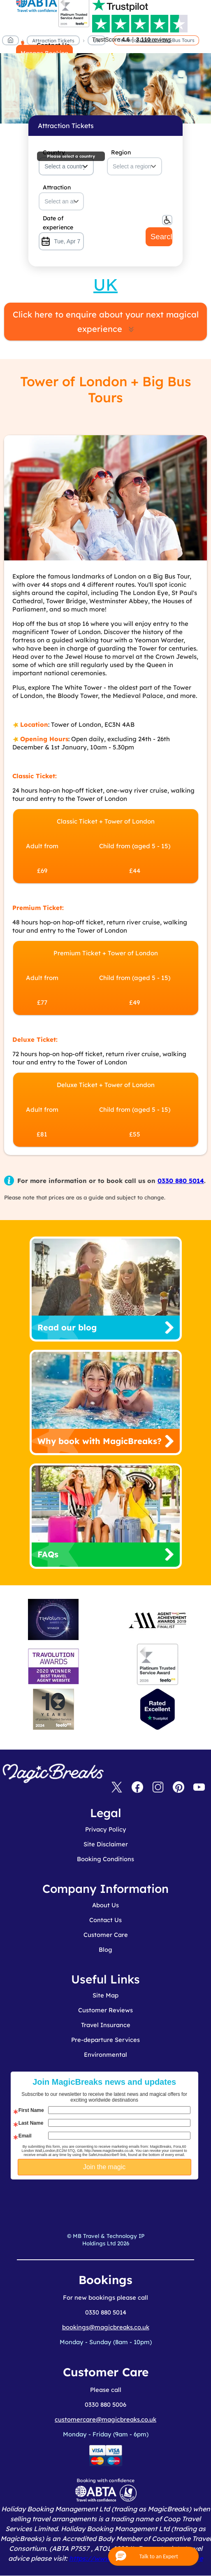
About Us (105, 1905)
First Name (31, 2110)
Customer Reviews (105, 2010)
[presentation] (111, 2200)
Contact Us (105, 1920)
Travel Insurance (105, 2025)
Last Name (31, 2123)
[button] (153, 2556)
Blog (105, 1949)
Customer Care (105, 1935)
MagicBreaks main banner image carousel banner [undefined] (105, 57)
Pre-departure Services (105, 2040)
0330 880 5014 (181, 1181)
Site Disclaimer (105, 1844)
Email (25, 2135)
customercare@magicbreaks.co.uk (105, 2419)
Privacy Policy (105, 1829)
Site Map (105, 1995)
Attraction (57, 187)
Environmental (105, 2054)
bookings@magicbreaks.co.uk (105, 2327)
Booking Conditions (105, 1859)
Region (121, 152)
